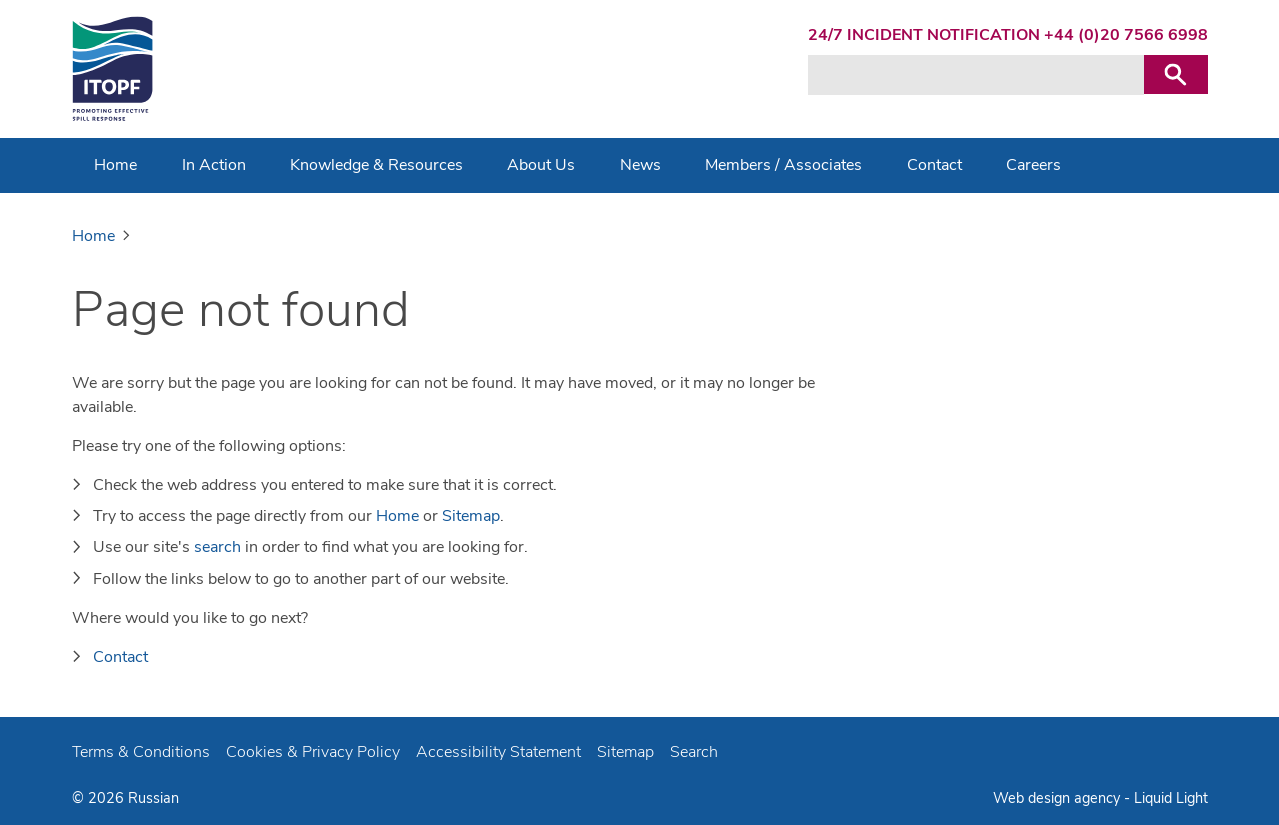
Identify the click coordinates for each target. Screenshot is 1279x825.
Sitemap (471, 516)
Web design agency (1058, 798)
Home (397, 516)
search (217, 547)
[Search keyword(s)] (976, 75)
